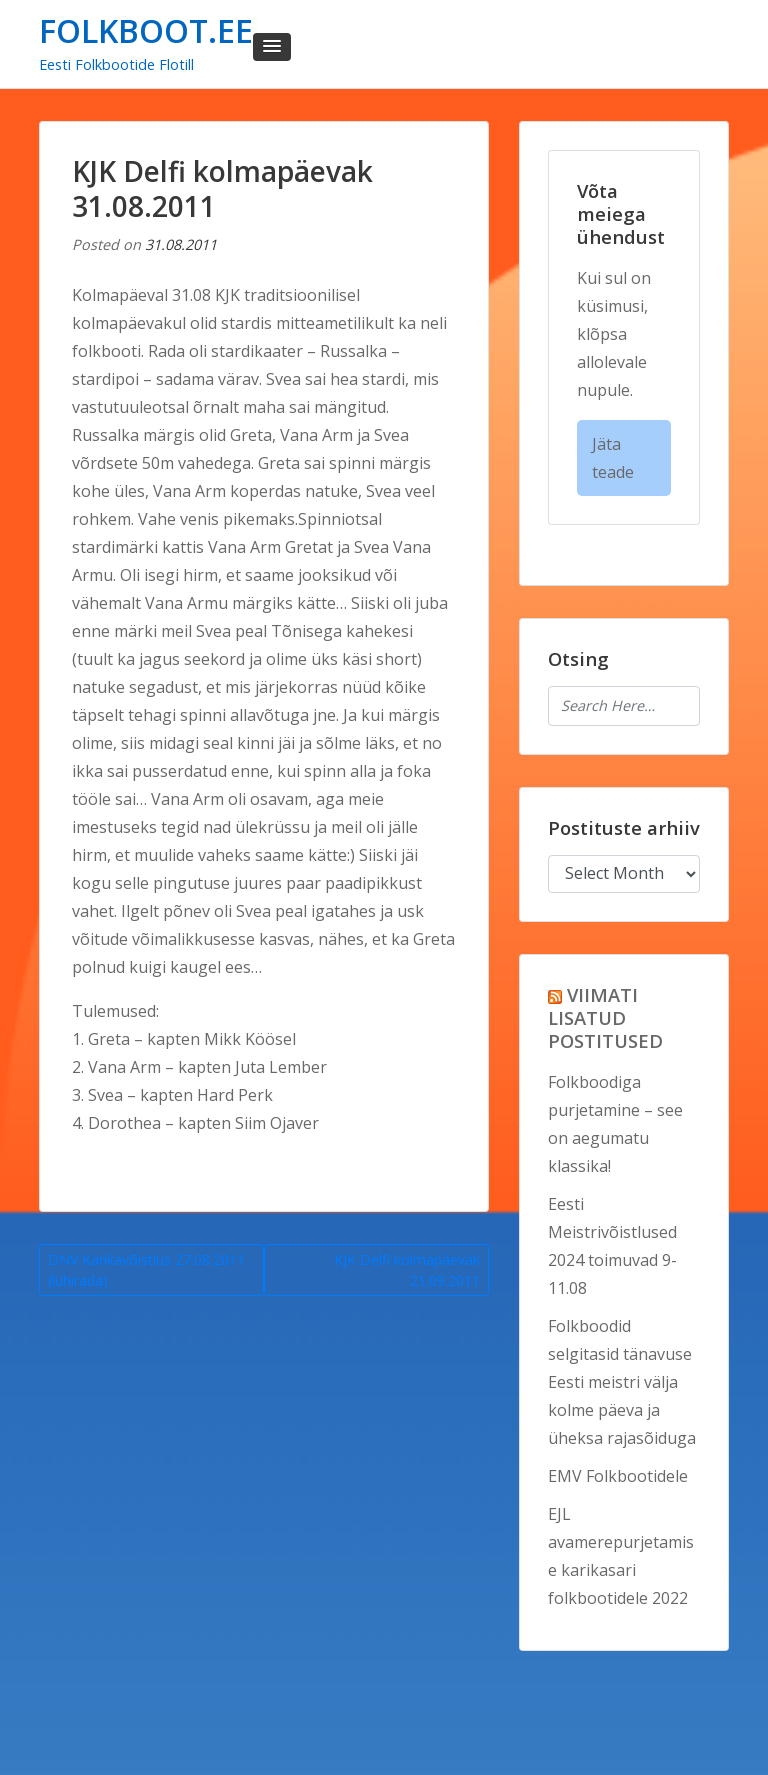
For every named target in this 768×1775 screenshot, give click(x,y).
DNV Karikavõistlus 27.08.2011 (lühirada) (146, 1270)
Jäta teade (613, 458)
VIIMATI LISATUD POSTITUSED (605, 1017)
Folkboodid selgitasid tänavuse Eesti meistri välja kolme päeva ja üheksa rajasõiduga (622, 1382)
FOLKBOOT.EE (146, 30)
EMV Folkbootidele (618, 1476)
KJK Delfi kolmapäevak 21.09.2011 (407, 1270)
